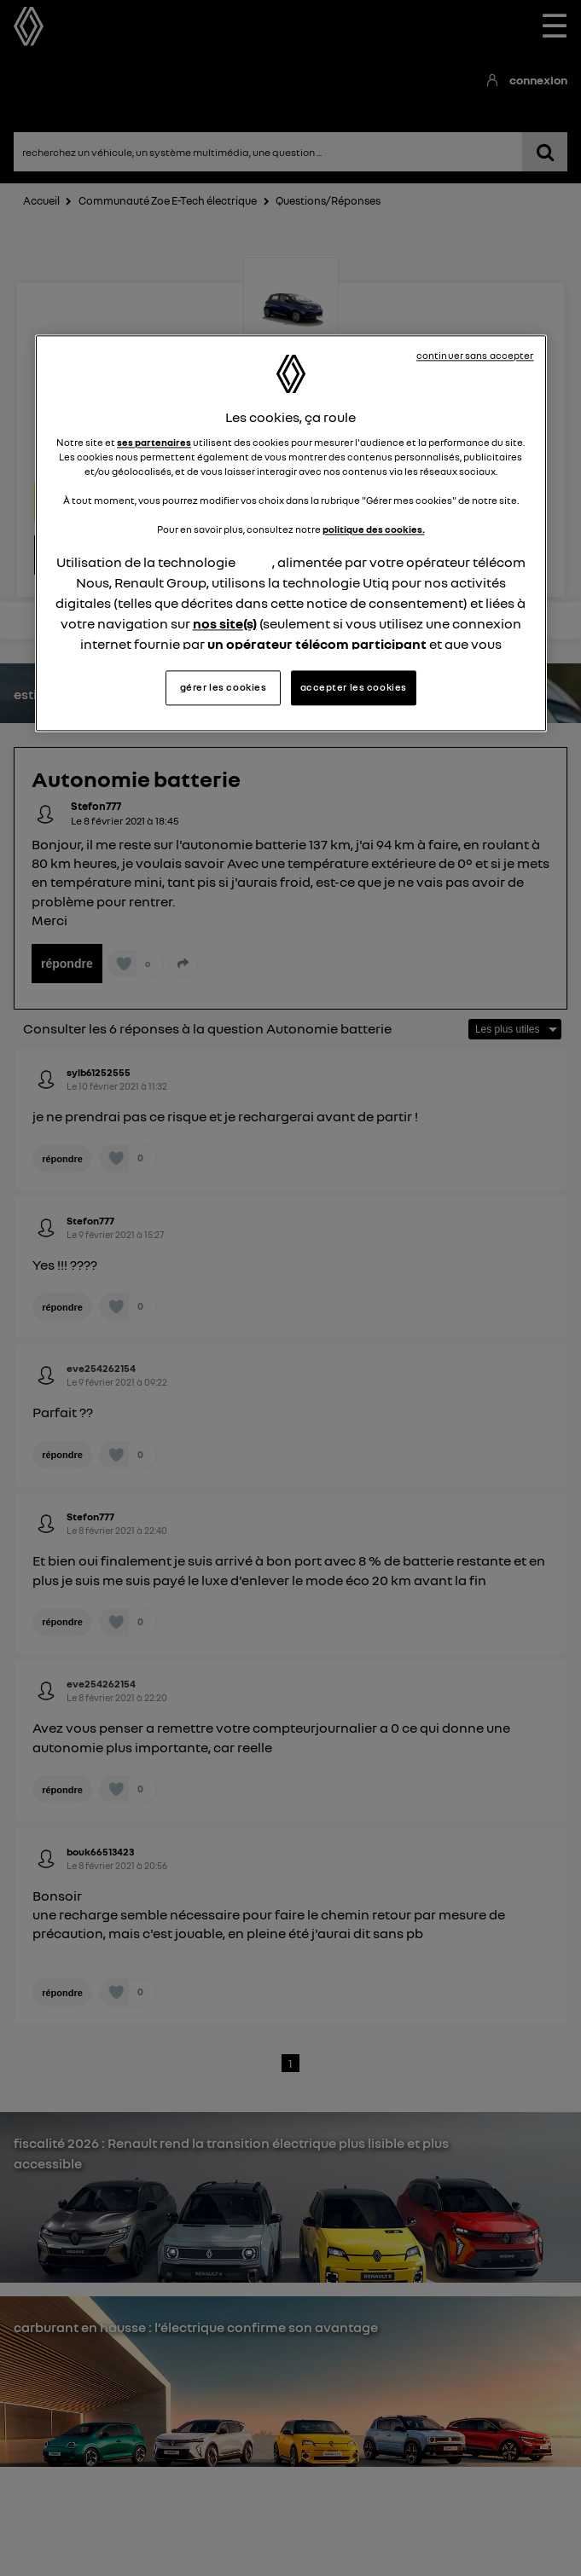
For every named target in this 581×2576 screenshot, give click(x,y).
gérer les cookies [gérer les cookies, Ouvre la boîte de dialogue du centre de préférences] (223, 687)
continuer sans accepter (475, 356)
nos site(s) (225, 623)
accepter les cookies (353, 687)
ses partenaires (154, 443)
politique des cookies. (373, 529)
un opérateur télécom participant (317, 643)
